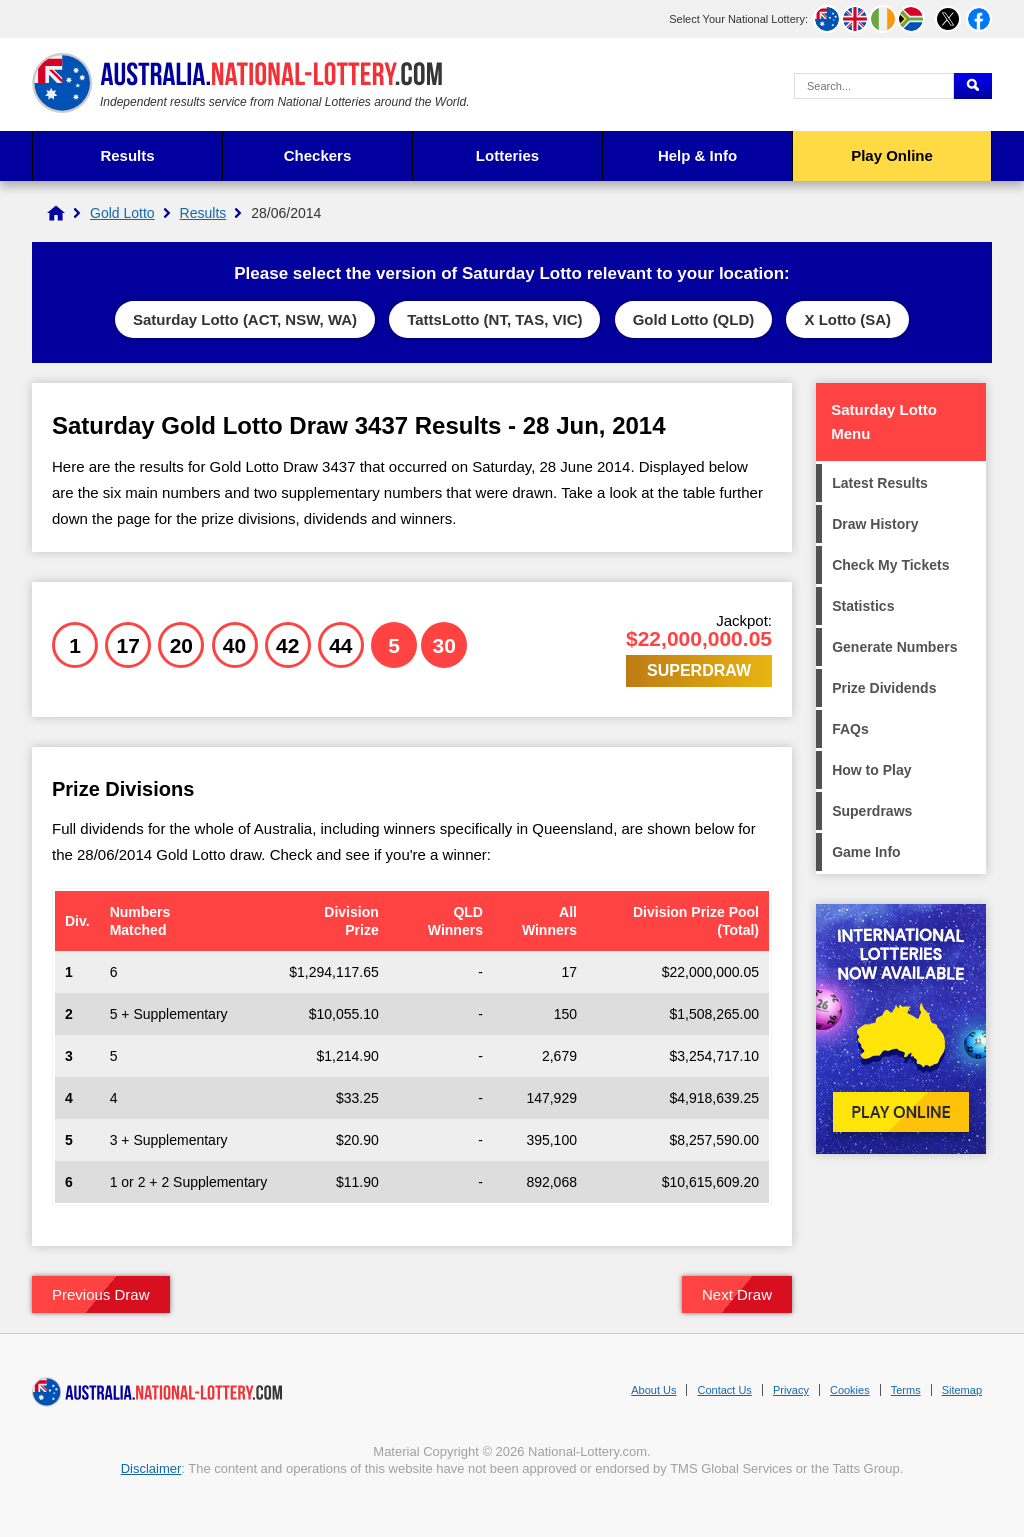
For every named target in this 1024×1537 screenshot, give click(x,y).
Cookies (850, 1390)
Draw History (875, 524)
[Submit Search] (973, 86)
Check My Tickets (890, 565)
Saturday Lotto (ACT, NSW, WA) (245, 319)
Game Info (866, 852)
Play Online (892, 155)
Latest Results (880, 483)
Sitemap (962, 1390)
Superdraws (872, 811)
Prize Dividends (884, 688)
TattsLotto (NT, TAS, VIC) (494, 319)
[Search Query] (874, 86)
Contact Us (724, 1390)
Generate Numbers (894, 647)
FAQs (850, 729)
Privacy (791, 1390)
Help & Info (697, 155)
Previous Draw (101, 1294)
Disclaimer (151, 1468)
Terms (906, 1390)
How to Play (871, 770)
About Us (653, 1390)
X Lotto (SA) (847, 319)
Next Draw (737, 1294)
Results (127, 155)
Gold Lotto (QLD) (694, 319)
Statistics (863, 606)
